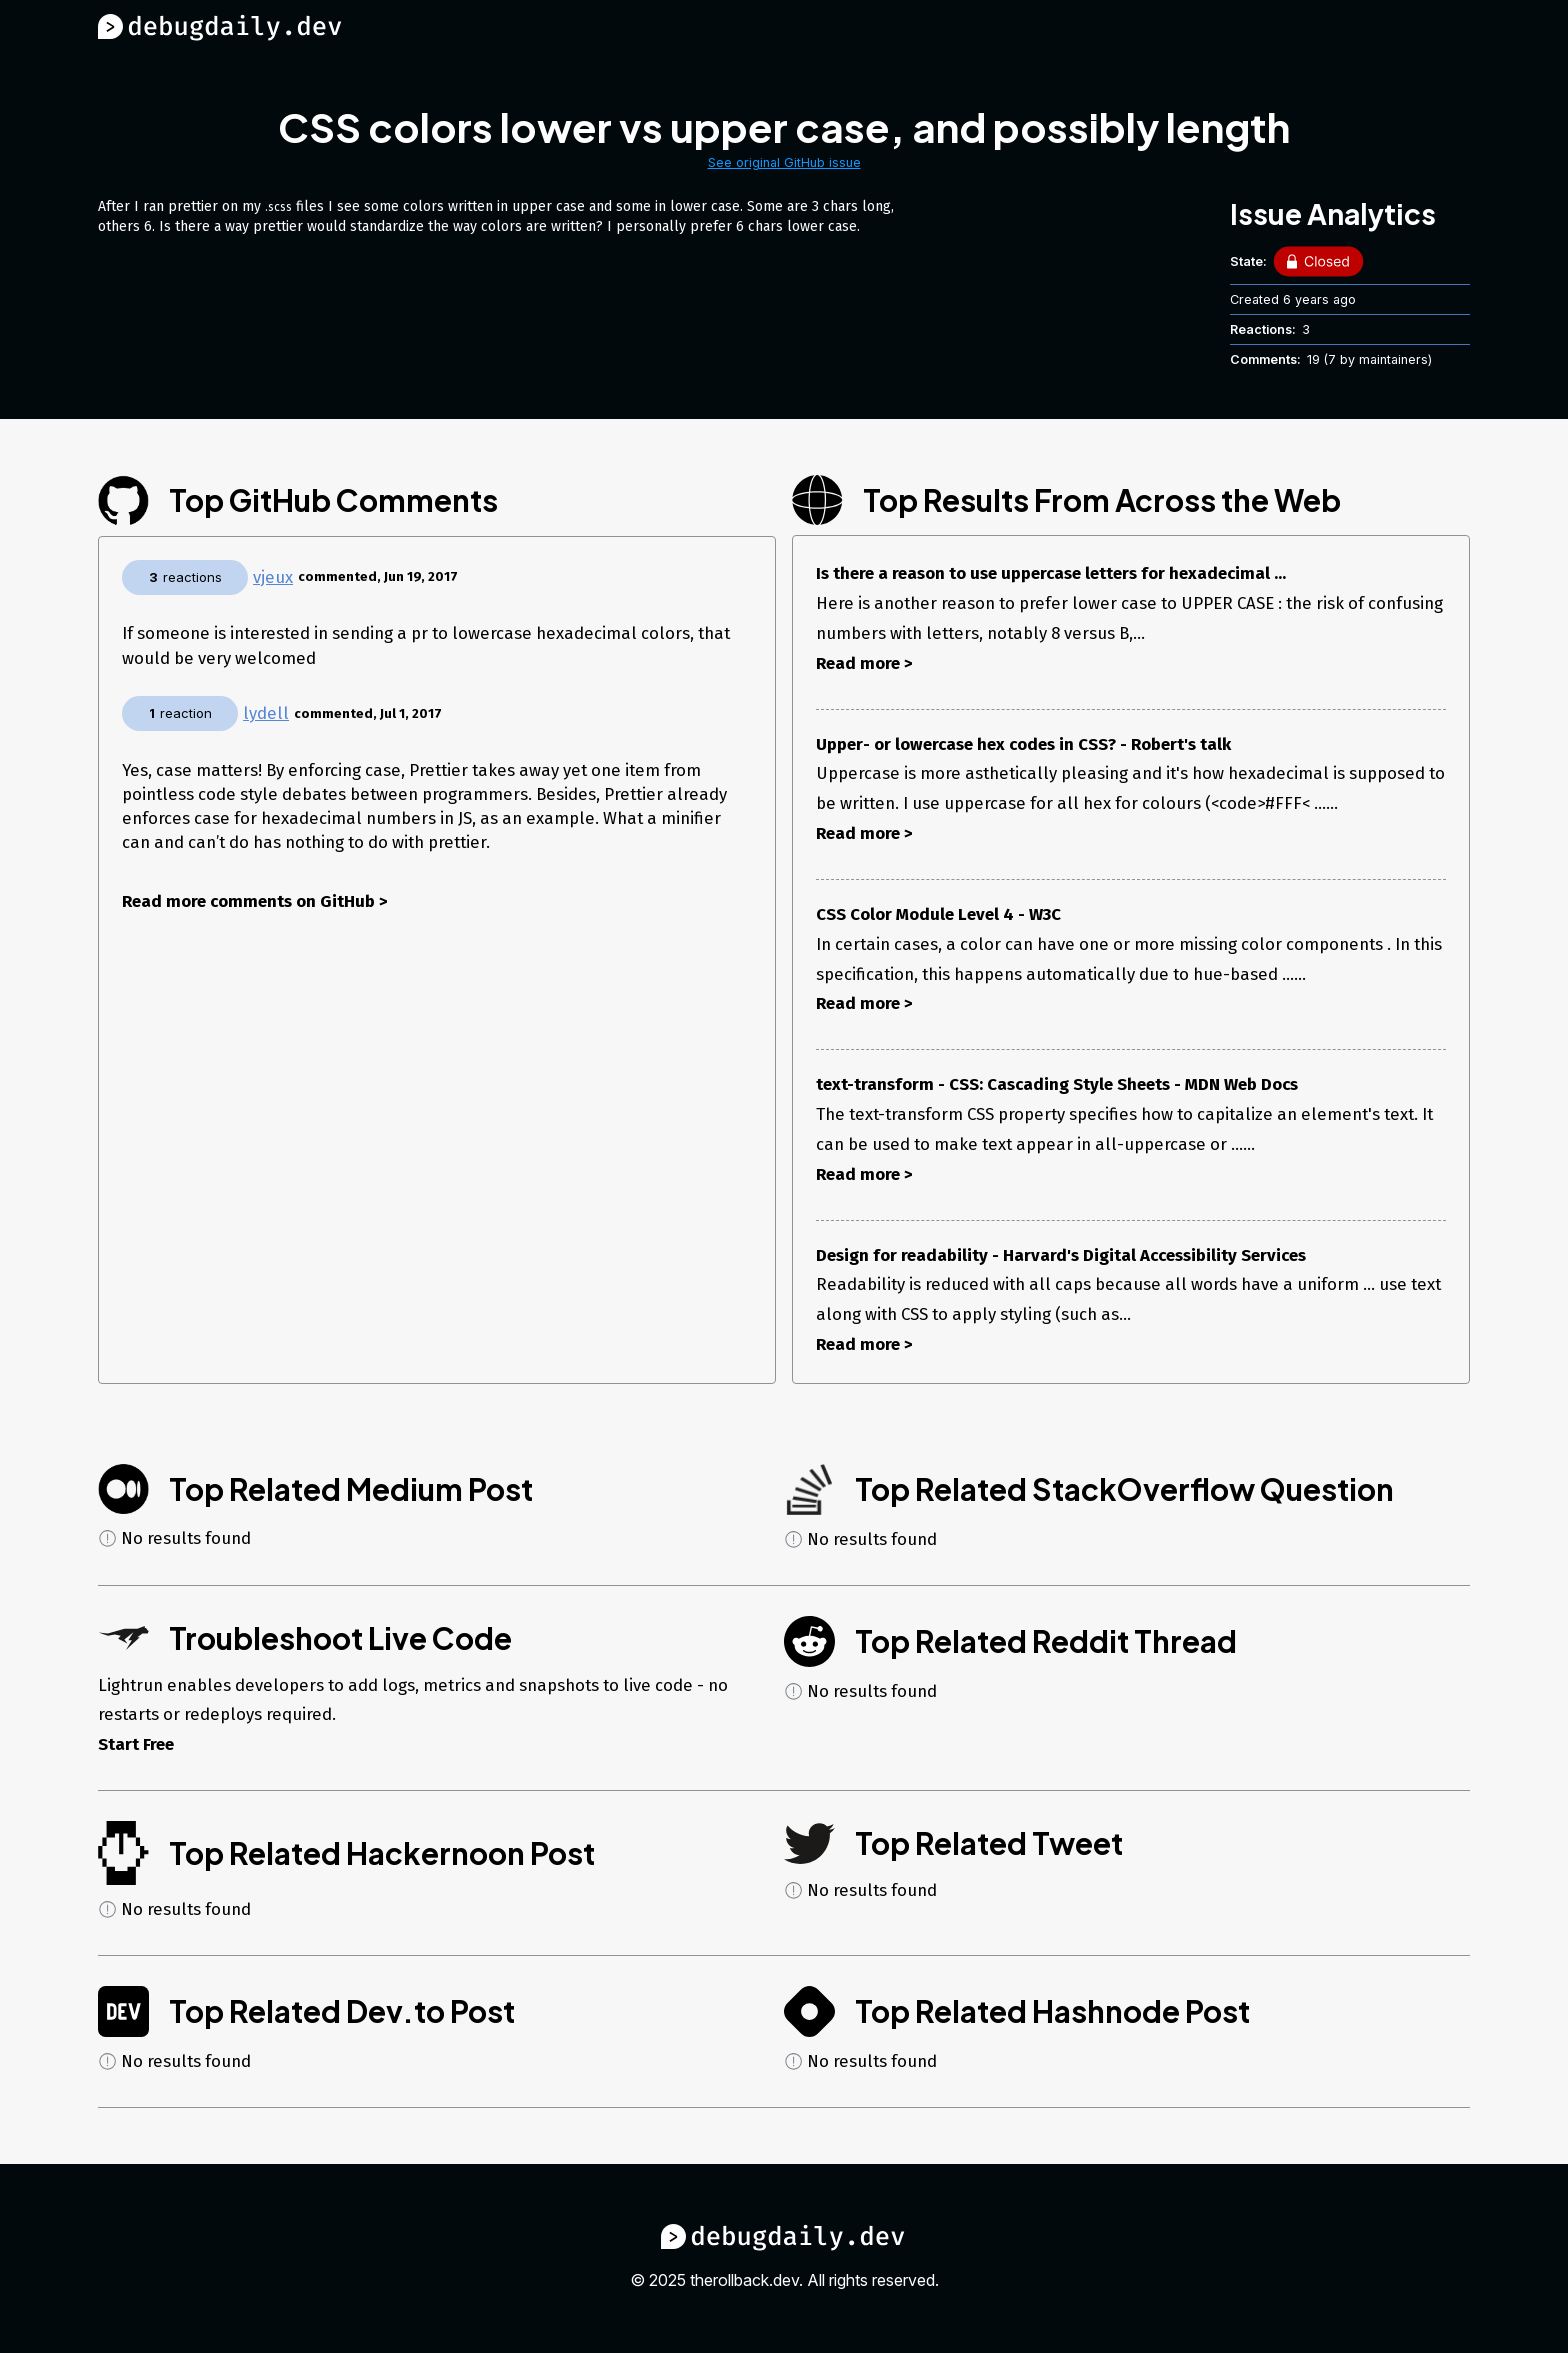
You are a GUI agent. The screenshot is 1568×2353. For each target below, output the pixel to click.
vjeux (273, 577)
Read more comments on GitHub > (255, 901)
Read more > (864, 663)
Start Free (136, 1744)
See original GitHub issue (784, 162)
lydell (266, 713)
